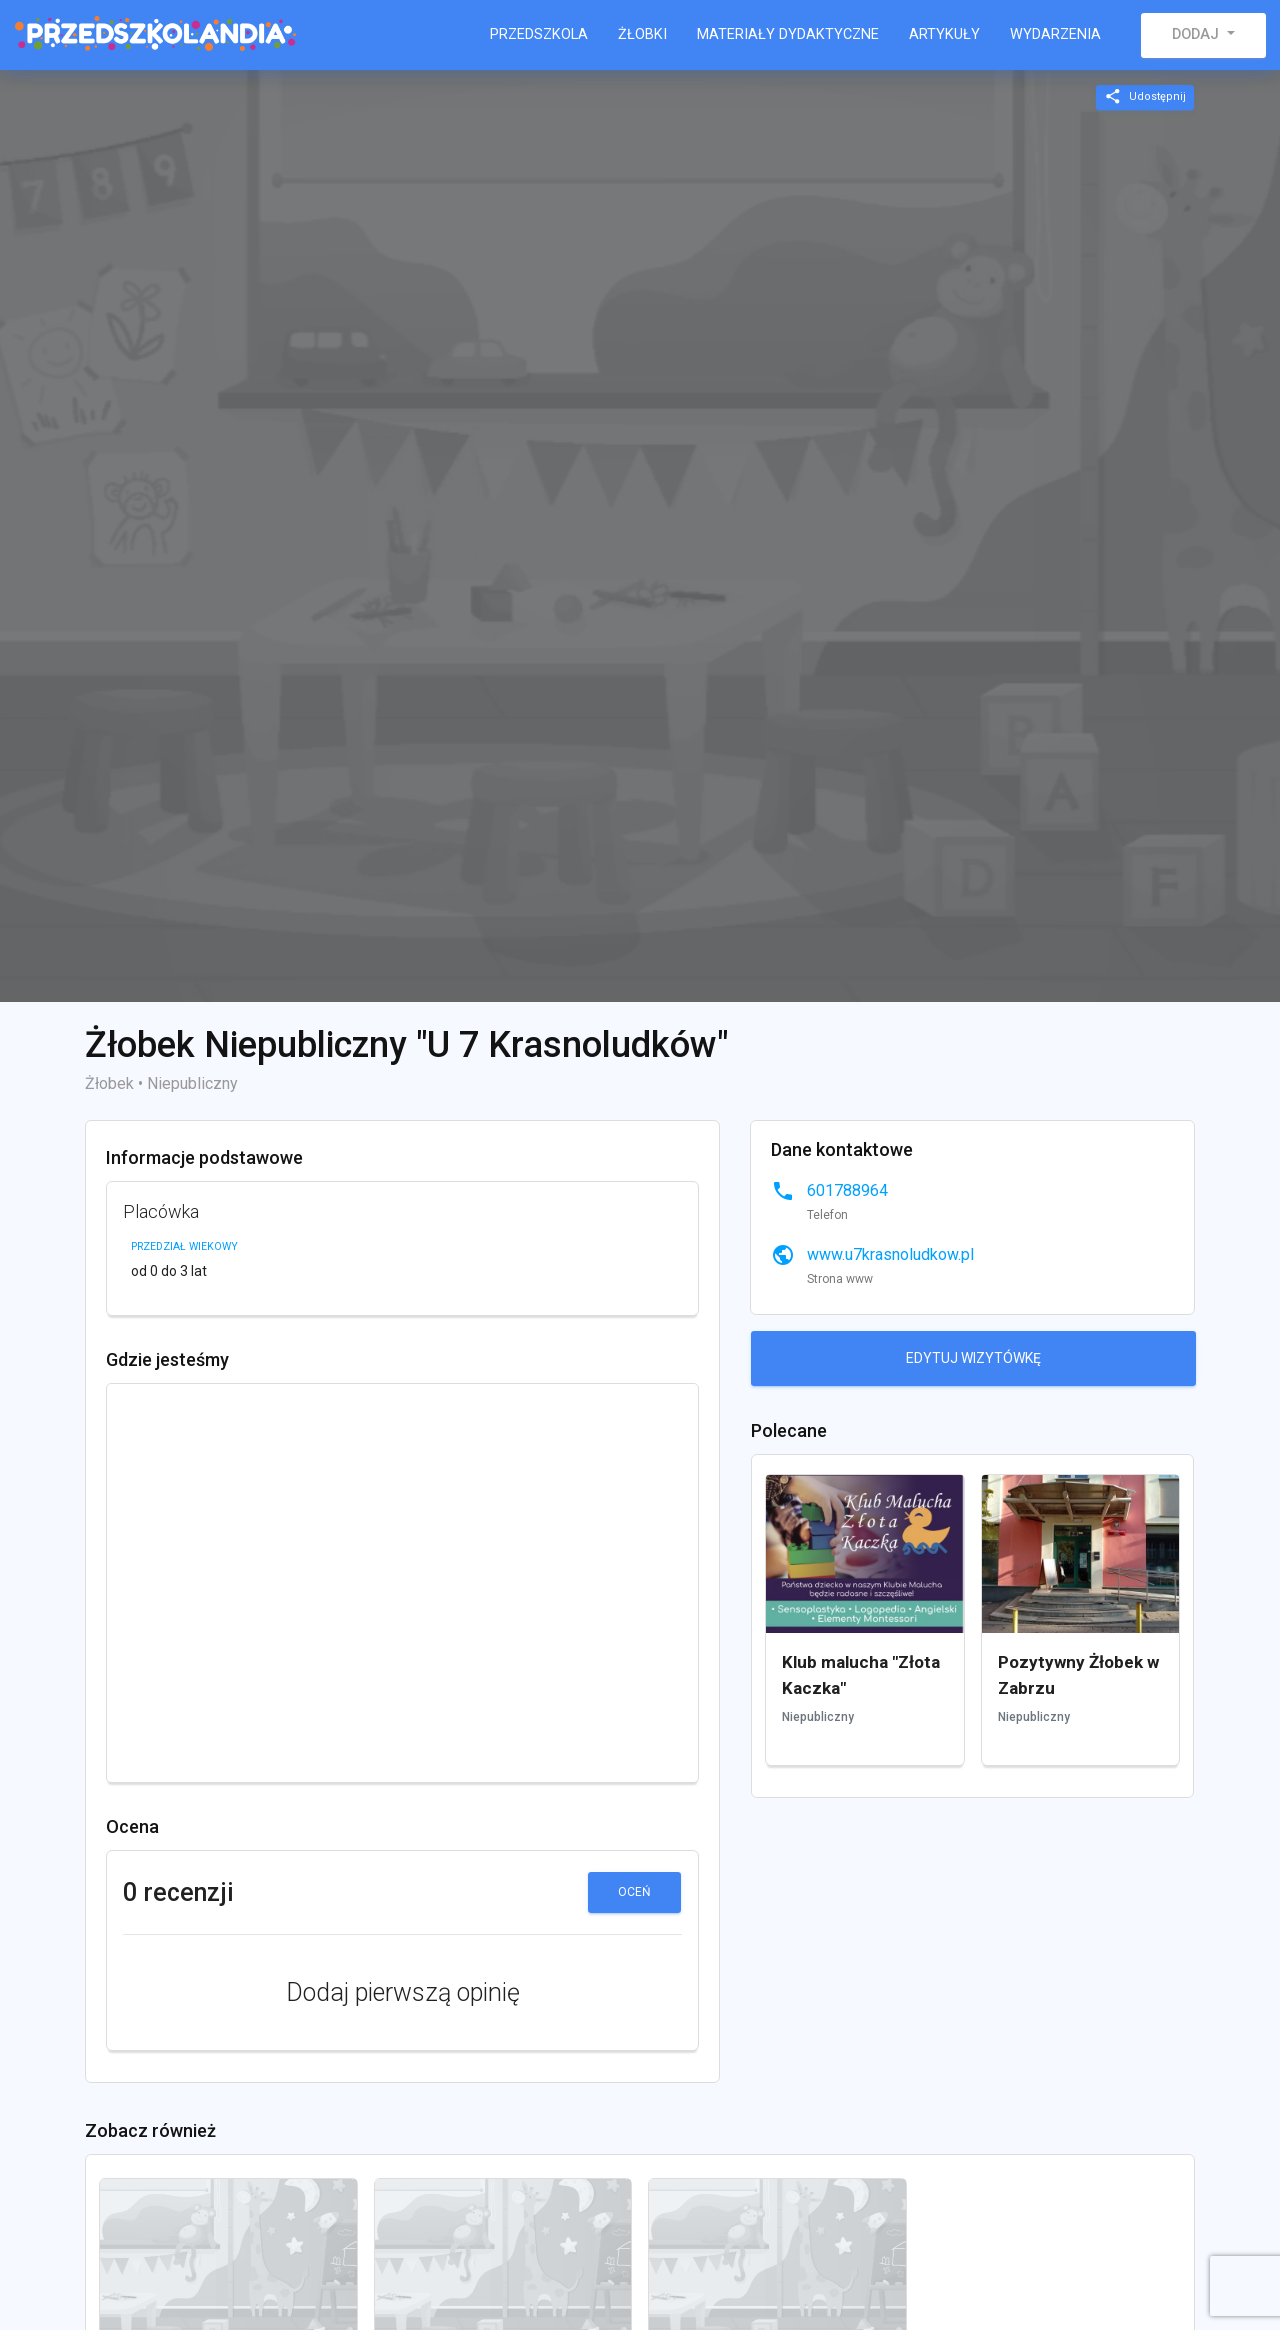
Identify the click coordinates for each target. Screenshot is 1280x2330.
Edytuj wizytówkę (973, 1358)
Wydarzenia (1055, 34)
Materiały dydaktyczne (788, 34)
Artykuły (944, 34)
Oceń (634, 1892)
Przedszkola (539, 34)
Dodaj (1197, 34)
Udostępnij (1145, 96)
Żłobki (642, 34)
